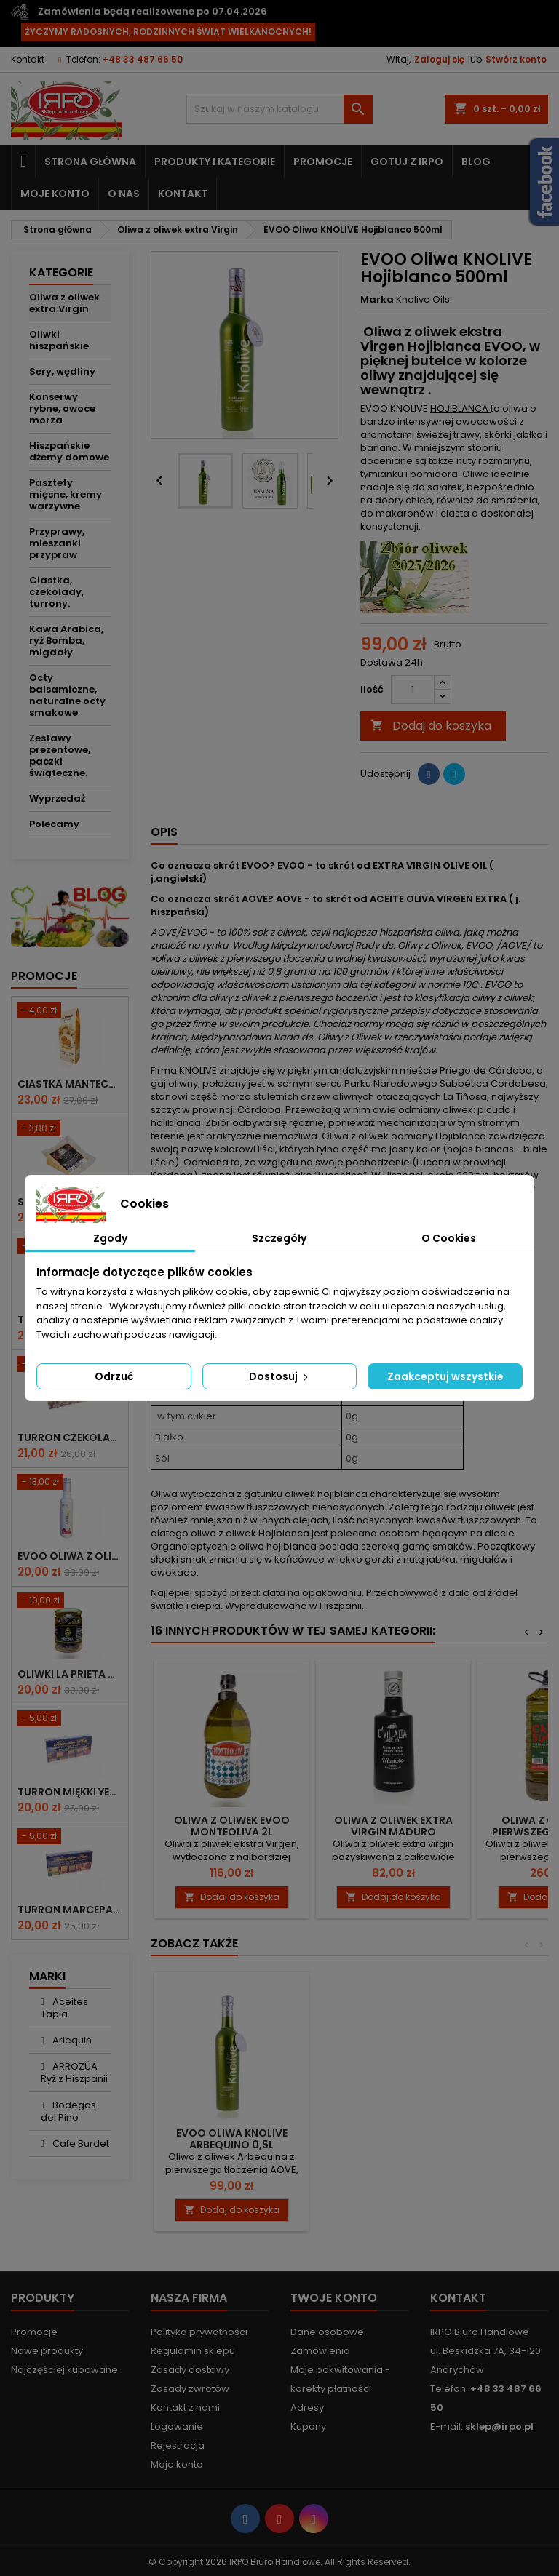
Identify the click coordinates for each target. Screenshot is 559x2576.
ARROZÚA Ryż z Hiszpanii (74, 2072)
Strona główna (90, 161)
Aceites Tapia (64, 2008)
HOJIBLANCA (460, 408)
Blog (476, 161)
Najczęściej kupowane (64, 2370)
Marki (47, 1976)
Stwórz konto (516, 59)
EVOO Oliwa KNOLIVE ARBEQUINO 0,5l (232, 2139)
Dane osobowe (327, 2332)
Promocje (322, 161)
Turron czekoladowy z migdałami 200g (69, 1437)
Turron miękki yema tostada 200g (69, 1792)
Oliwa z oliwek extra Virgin (64, 303)
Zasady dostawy (190, 2370)
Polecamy (54, 824)
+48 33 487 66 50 (143, 59)
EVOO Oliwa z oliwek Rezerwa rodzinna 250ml (69, 1556)
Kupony (308, 2426)
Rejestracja (178, 2445)
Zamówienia (320, 2351)
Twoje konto (333, 2297)
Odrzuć (114, 1376)
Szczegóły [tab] (279, 1238)
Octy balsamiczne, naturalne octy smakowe (67, 695)
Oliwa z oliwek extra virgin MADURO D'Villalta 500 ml (393, 1832)
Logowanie (177, 2426)
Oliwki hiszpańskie (59, 340)
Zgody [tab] (110, 1238)
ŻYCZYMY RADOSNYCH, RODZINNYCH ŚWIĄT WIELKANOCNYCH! (168, 31)
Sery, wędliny (62, 371)
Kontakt (27, 59)
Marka (377, 299)
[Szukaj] (279, 109)
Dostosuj (280, 1376)
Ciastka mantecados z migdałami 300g (69, 1084)
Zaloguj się (439, 59)
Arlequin (71, 2040)
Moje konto (55, 193)
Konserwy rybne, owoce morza (62, 408)
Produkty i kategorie (214, 161)
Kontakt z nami (185, 2407)
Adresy (307, 2407)
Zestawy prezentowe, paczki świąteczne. (59, 755)
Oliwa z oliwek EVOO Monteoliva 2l (232, 1826)
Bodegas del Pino (68, 2111)
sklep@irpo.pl (499, 2426)
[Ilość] (413, 689)
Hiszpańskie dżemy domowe (69, 451)
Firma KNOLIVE (184, 1070)
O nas (124, 193)
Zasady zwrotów (190, 2389)
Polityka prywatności (199, 2332)
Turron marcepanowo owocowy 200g (69, 1909)
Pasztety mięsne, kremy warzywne (65, 494)
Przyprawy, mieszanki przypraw (56, 543)
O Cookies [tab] (448, 1238)
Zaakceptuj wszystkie (445, 1376)
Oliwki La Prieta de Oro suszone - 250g (69, 1674)
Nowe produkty (47, 2351)
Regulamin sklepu (193, 2351)
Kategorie (61, 272)
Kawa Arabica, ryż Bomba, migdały (66, 640)
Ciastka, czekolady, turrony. (56, 591)
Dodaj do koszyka (430, 725)
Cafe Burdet (79, 2143)
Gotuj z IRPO (406, 161)
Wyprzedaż (57, 798)
